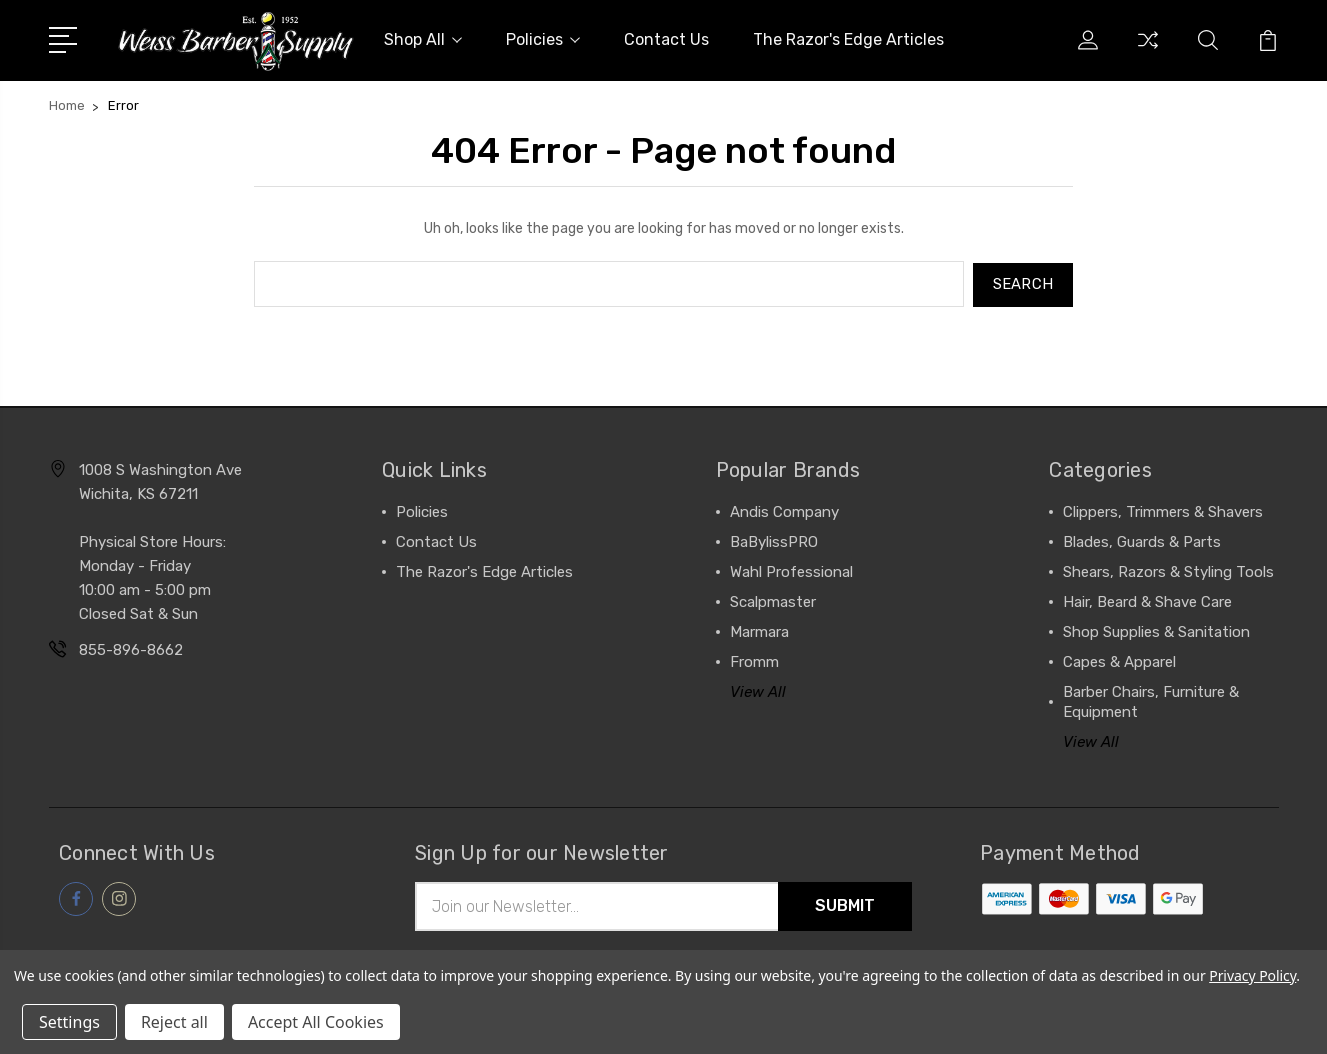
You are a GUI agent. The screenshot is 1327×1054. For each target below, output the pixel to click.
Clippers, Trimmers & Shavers (1163, 510)
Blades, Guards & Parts (1142, 540)
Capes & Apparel (1119, 660)
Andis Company (784, 510)
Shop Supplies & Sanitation (1156, 630)
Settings (69, 1022)
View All (758, 690)
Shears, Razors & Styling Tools (1168, 570)
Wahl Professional (791, 570)
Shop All (423, 39)
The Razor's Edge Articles (848, 39)
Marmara (759, 630)
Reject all (174, 1022)
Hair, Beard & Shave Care (1147, 600)
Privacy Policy (1252, 975)
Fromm (754, 660)
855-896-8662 (131, 648)
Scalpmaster (773, 600)
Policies (543, 39)
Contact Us (666, 39)
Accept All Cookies (316, 1022)
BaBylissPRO (774, 540)
